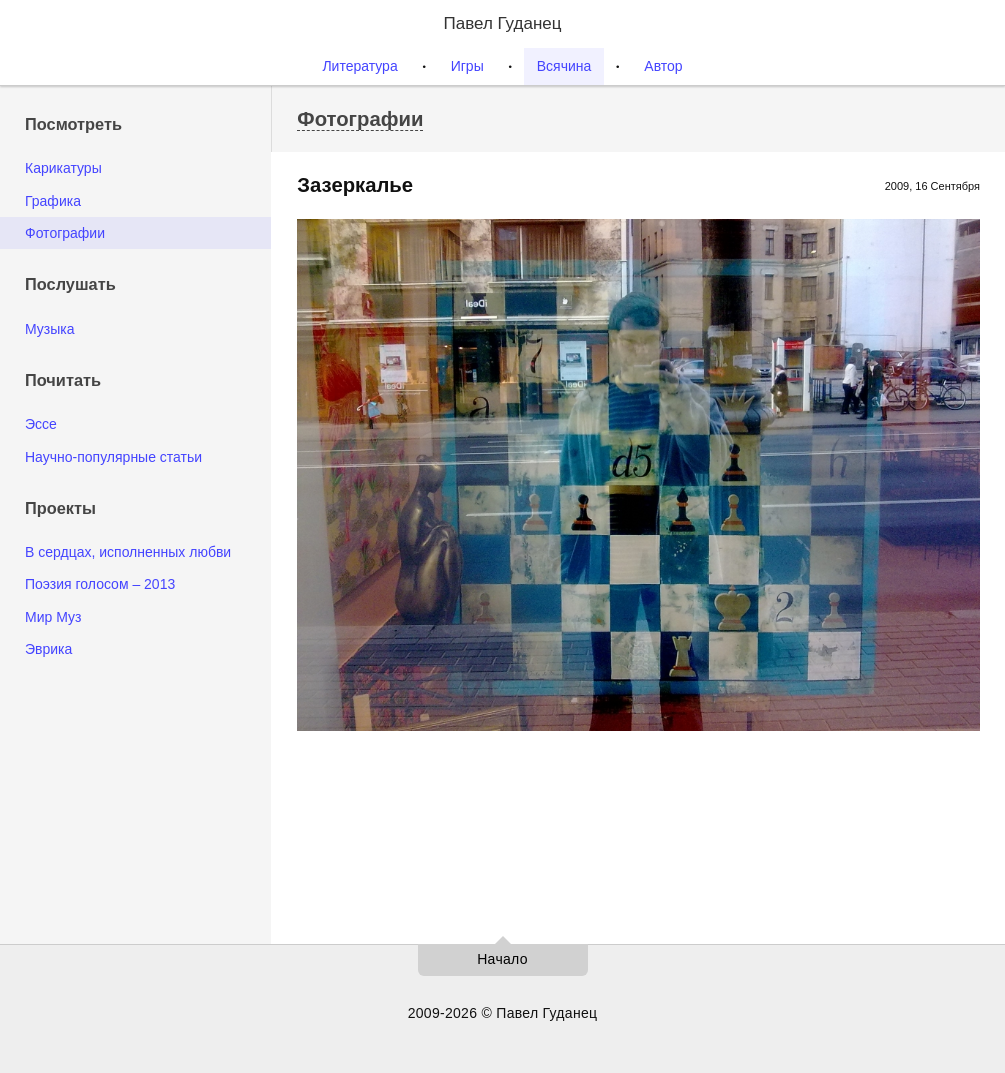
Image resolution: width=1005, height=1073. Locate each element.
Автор (663, 66)
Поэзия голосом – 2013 (100, 584)
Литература (359, 66)
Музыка (50, 329)
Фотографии (65, 233)
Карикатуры (63, 168)
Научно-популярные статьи (113, 457)
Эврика (48, 649)
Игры (467, 66)
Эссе (41, 424)
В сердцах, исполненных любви (128, 552)
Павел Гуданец (502, 23)
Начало (502, 959)
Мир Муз (53, 617)
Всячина (564, 66)
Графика (53, 201)
